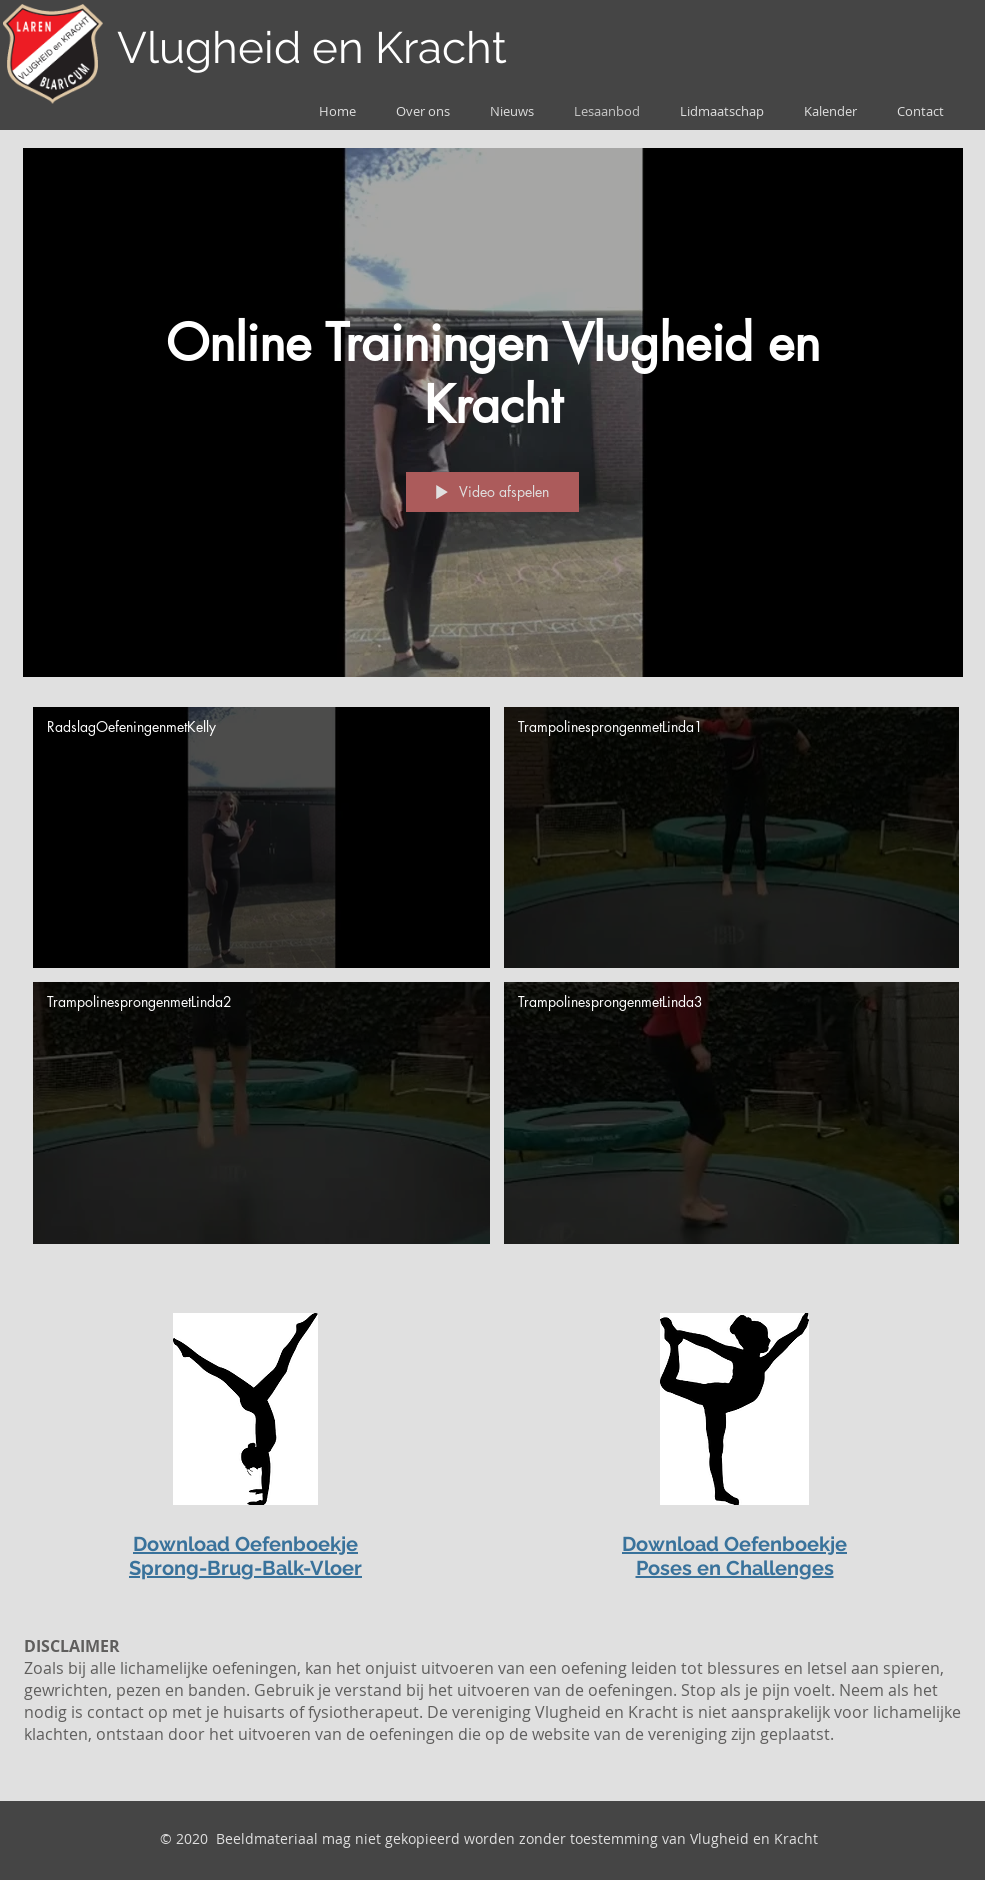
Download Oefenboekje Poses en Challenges (734, 1556)
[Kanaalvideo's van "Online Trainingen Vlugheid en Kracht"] (493, 980)
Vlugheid (209, 47)
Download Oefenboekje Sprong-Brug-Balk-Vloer (245, 1556)
